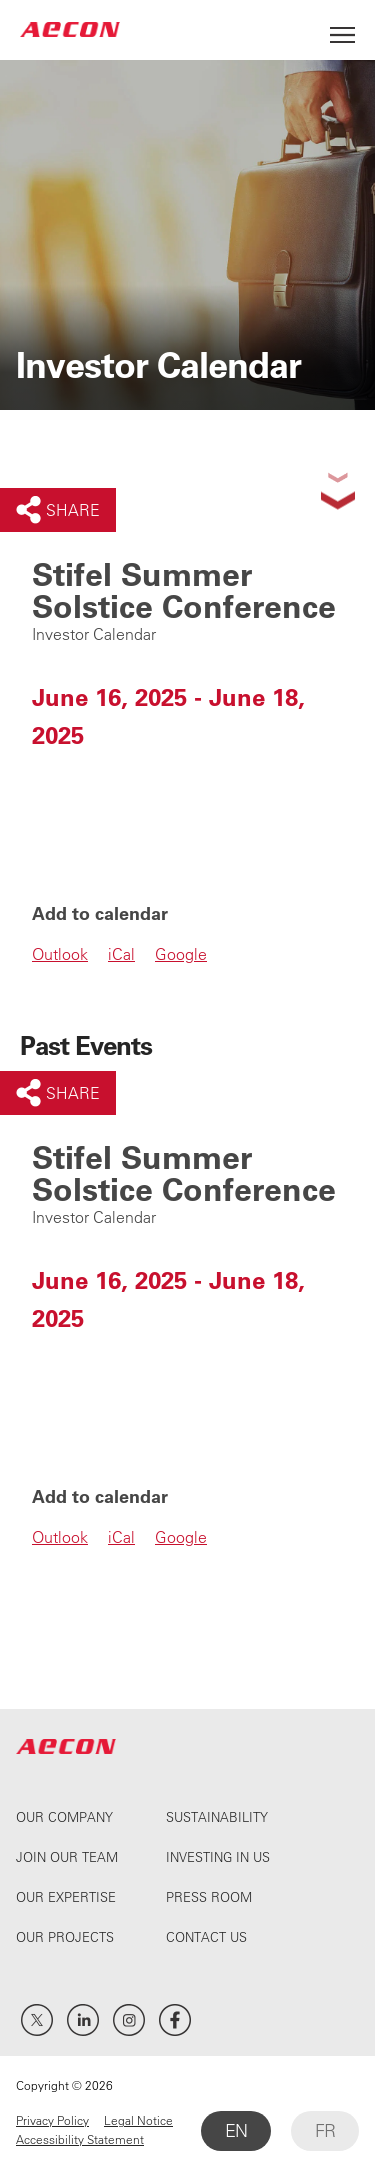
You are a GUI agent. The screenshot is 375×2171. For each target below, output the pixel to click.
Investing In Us (218, 1856)
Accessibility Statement (80, 2139)
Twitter (37, 2020)
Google (181, 954)
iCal (121, 954)
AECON (70, 29)
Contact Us (206, 1936)
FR (325, 2130)
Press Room (209, 1896)
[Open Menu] (342, 29)
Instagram (129, 2020)
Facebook (175, 2020)
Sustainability (217, 1816)
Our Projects (65, 1936)
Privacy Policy (52, 2120)
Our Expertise (66, 1896)
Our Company (64, 1816)
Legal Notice (138, 2120)
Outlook (60, 954)
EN (236, 2130)
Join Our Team (67, 1856)
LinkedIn (83, 2020)
